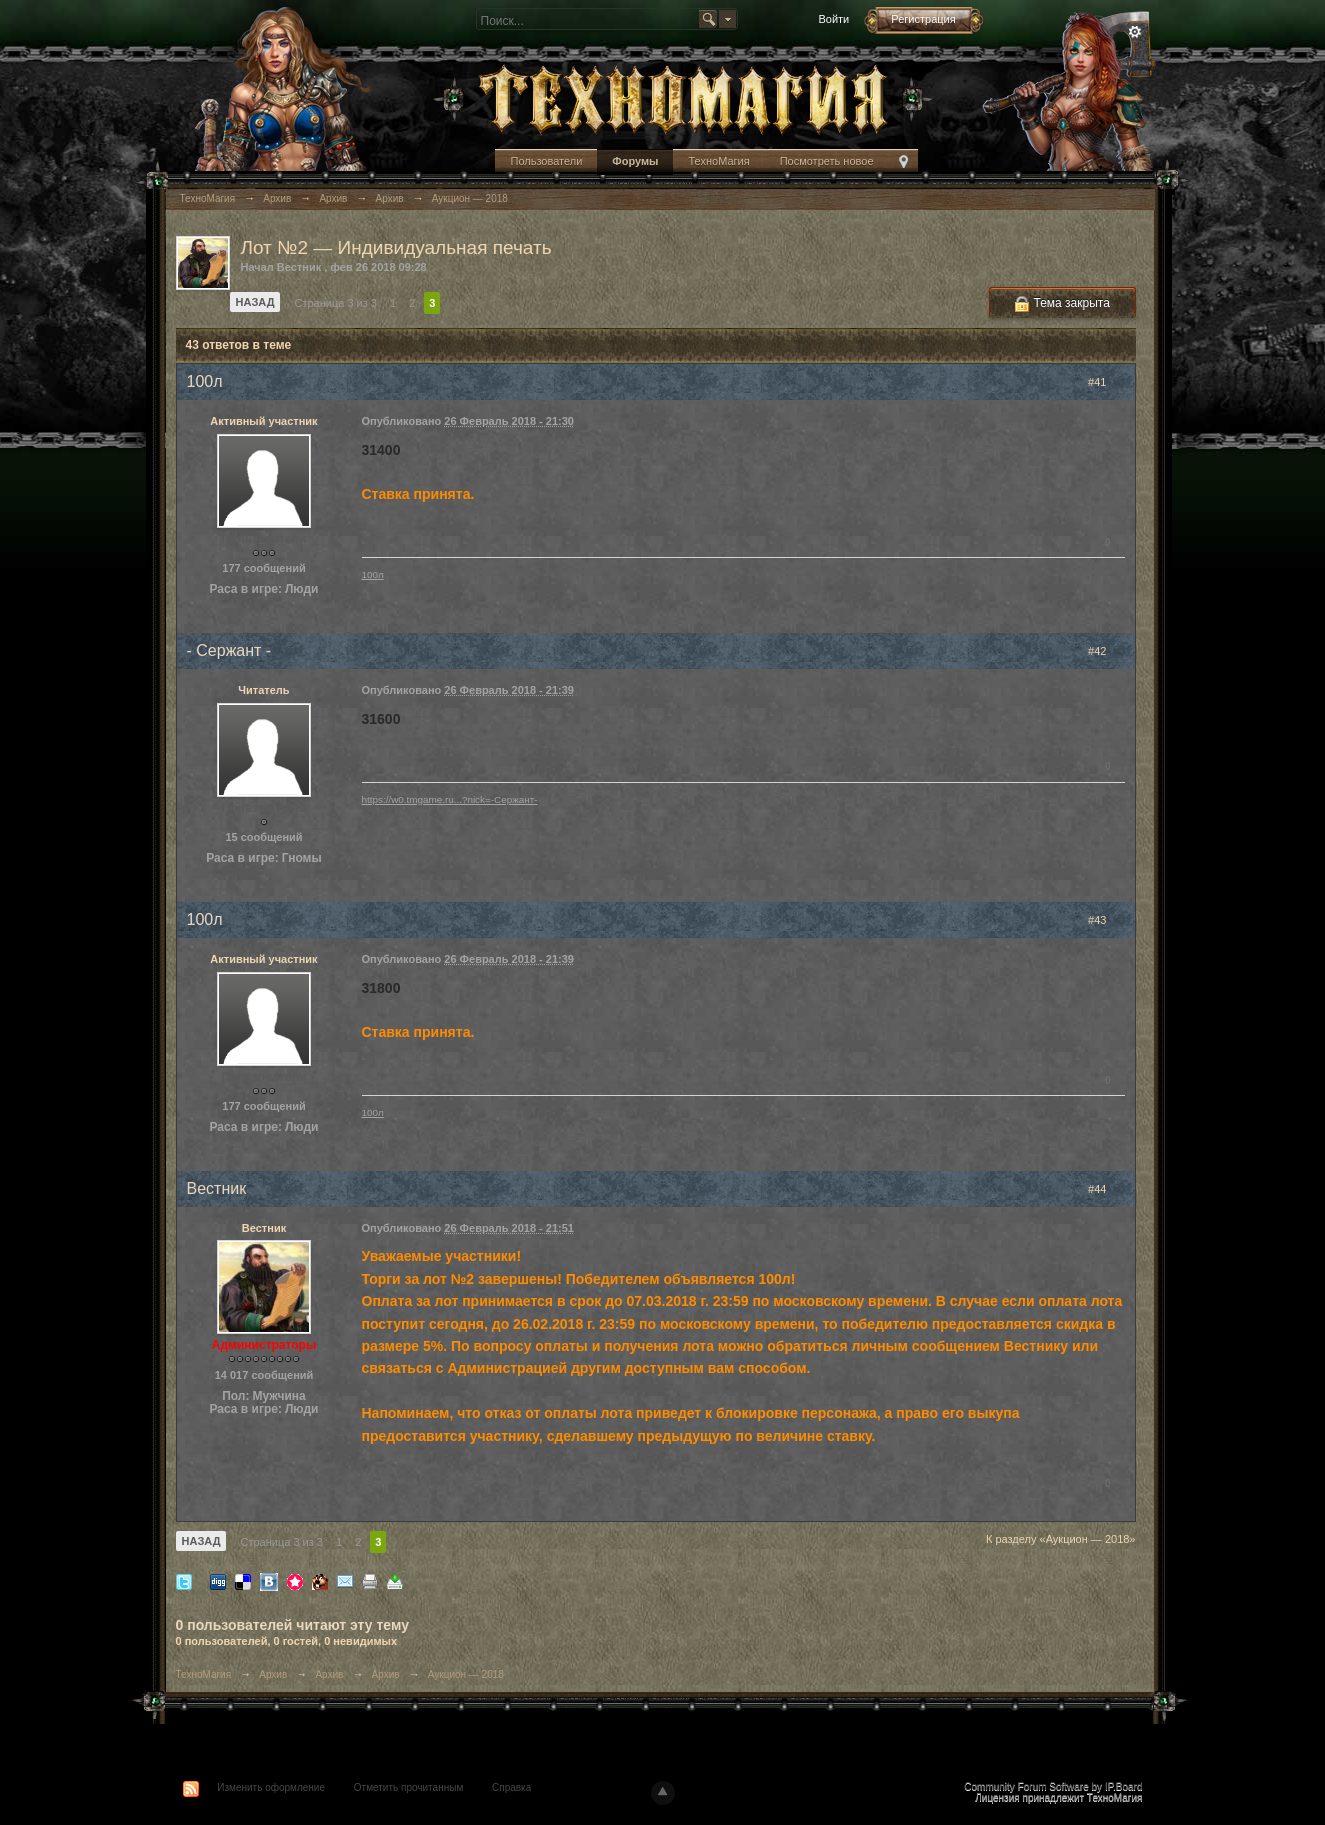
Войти (833, 19)
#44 (1106, 1189)
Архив (273, 1674)
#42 (1106, 651)
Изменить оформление (271, 1787)
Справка (511, 1787)
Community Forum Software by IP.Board (1053, 1786)
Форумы (635, 161)
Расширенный (1135, 32)
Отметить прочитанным (408, 1787)
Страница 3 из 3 (335, 303)
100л (373, 574)
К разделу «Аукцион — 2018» (1061, 1539)
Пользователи (546, 161)
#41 (1106, 382)
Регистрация (923, 19)
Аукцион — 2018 (466, 1674)
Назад (255, 302)
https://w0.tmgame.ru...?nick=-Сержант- (450, 799)
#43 (1106, 920)
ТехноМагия (718, 161)
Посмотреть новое (827, 161)
